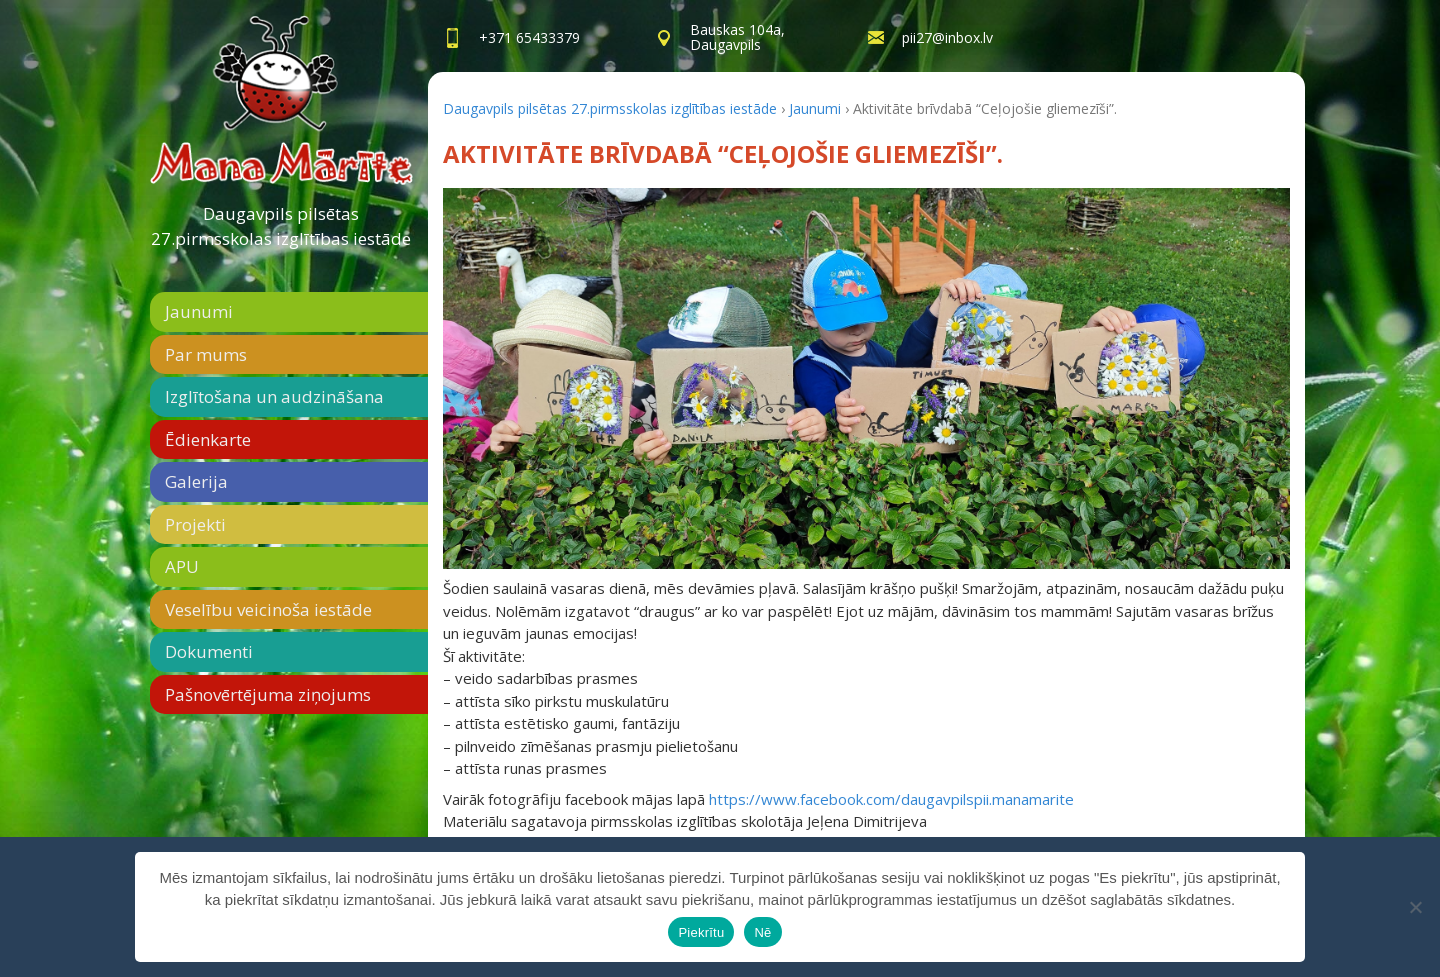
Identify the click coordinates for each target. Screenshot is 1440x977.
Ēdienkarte (208, 439)
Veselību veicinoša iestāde (268, 609)
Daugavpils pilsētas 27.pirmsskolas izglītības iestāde (281, 226)
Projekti (195, 524)
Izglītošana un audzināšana (274, 396)
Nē (762, 932)
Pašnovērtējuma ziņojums (268, 694)
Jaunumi (199, 311)
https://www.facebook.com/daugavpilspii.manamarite (891, 799)
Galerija (196, 481)
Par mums (206, 354)
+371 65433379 (529, 37)
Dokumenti (209, 651)
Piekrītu (701, 932)
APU (182, 566)
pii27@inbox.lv (947, 37)
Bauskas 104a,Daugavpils (737, 37)
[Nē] (1415, 907)
